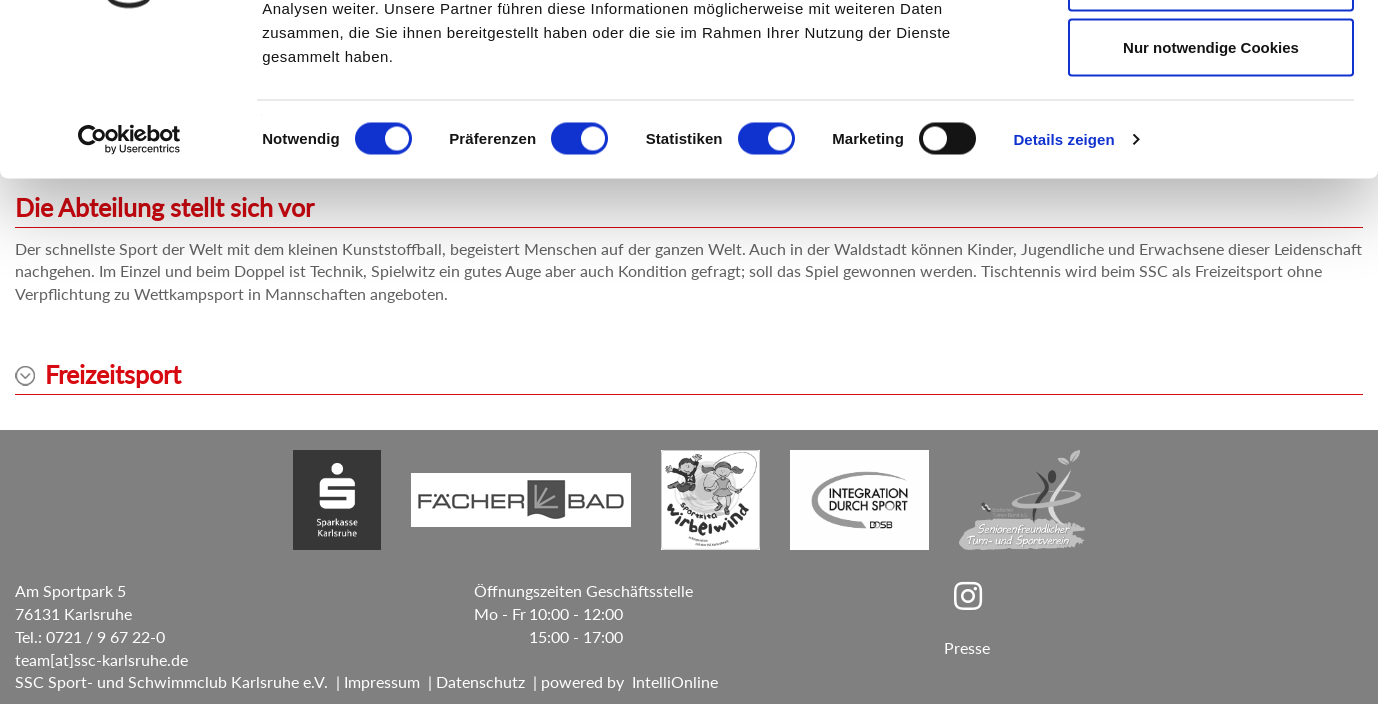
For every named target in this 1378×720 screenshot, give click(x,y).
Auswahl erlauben (1211, 118)
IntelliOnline (675, 681)
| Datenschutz (472, 681)
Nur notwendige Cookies (1211, 183)
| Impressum (374, 681)
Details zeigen (1063, 275)
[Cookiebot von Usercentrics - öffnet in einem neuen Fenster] (129, 276)
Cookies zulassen (1211, 52)
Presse (967, 647)
